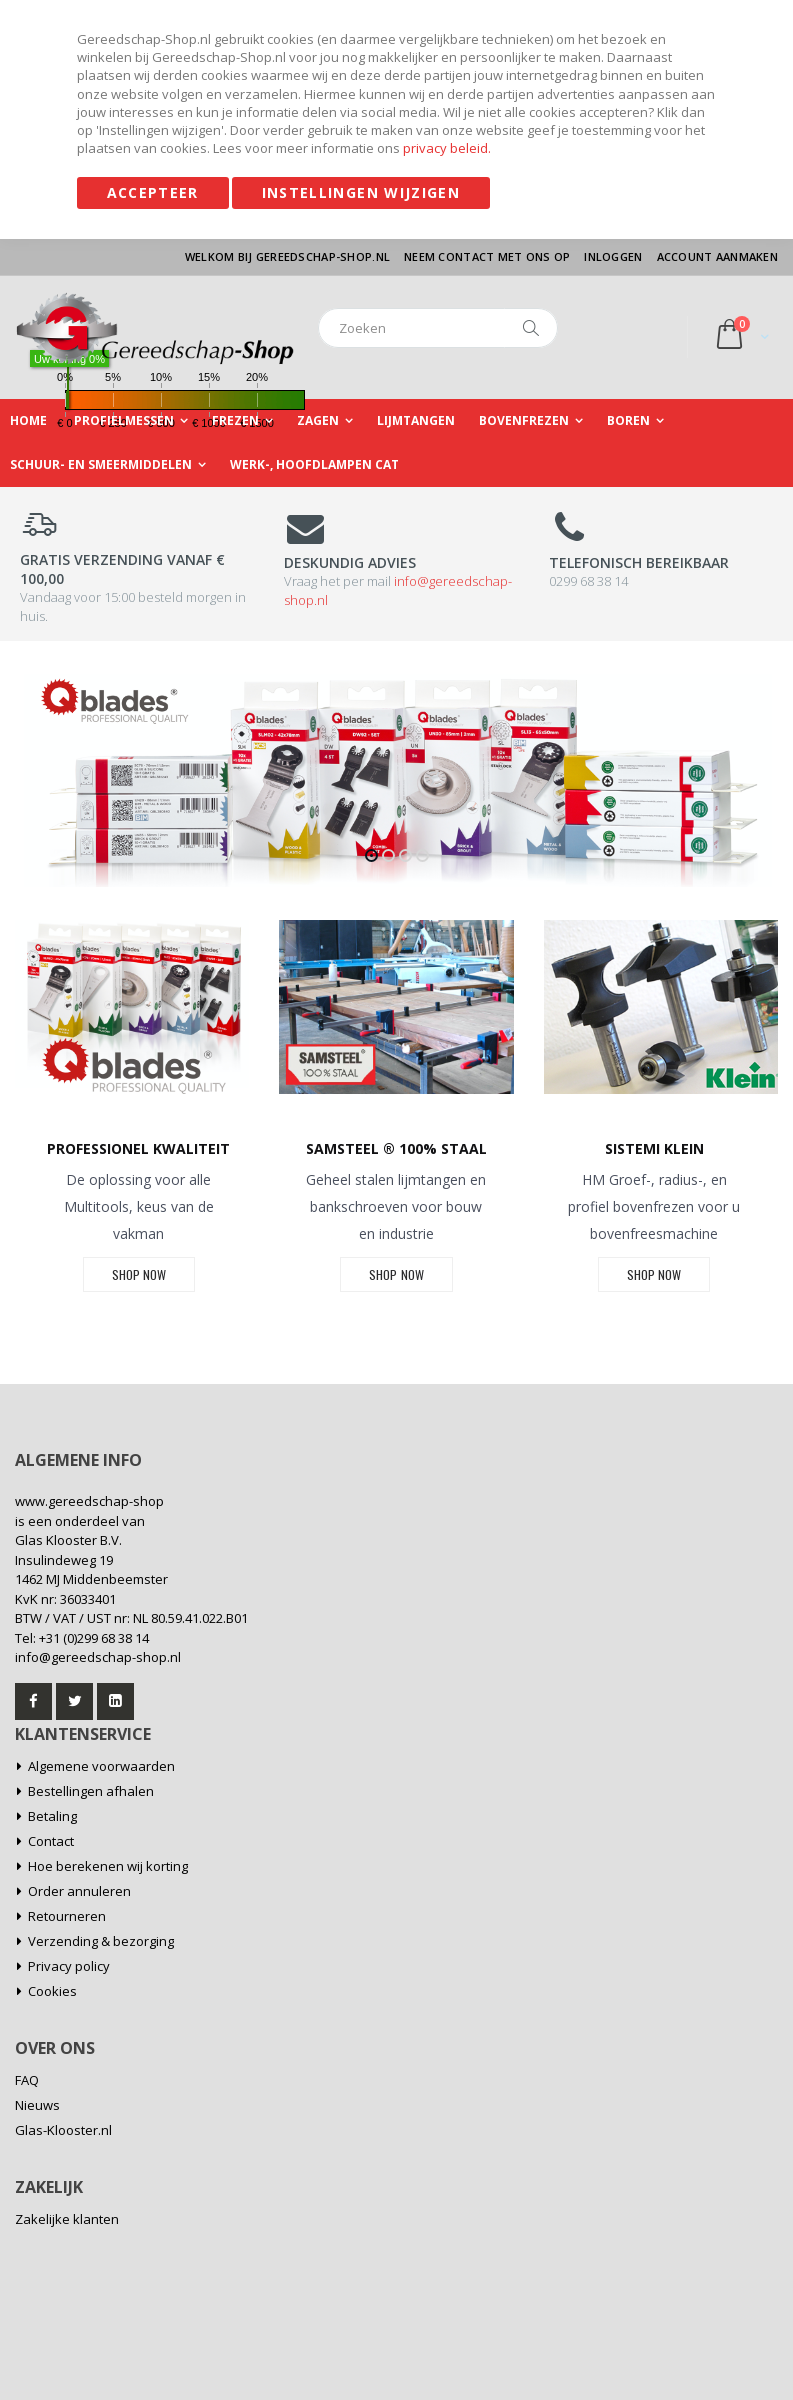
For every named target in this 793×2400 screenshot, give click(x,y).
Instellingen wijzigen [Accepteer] (361, 192)
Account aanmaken (717, 256)
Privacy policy (69, 1966)
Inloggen (613, 256)
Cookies (52, 1991)
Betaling (52, 1816)
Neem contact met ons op (487, 256)
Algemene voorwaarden (101, 1766)
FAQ (27, 2080)
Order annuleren (79, 1891)
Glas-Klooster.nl (63, 2130)
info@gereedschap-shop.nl (98, 1657)
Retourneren (67, 1916)
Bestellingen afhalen (91, 1791)
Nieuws (37, 2105)
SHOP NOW (139, 1274)
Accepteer (153, 192)
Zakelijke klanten (67, 2219)
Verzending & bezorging (101, 1941)
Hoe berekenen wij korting (108, 1866)
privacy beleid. (447, 148)
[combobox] (438, 328)
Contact (51, 1841)
